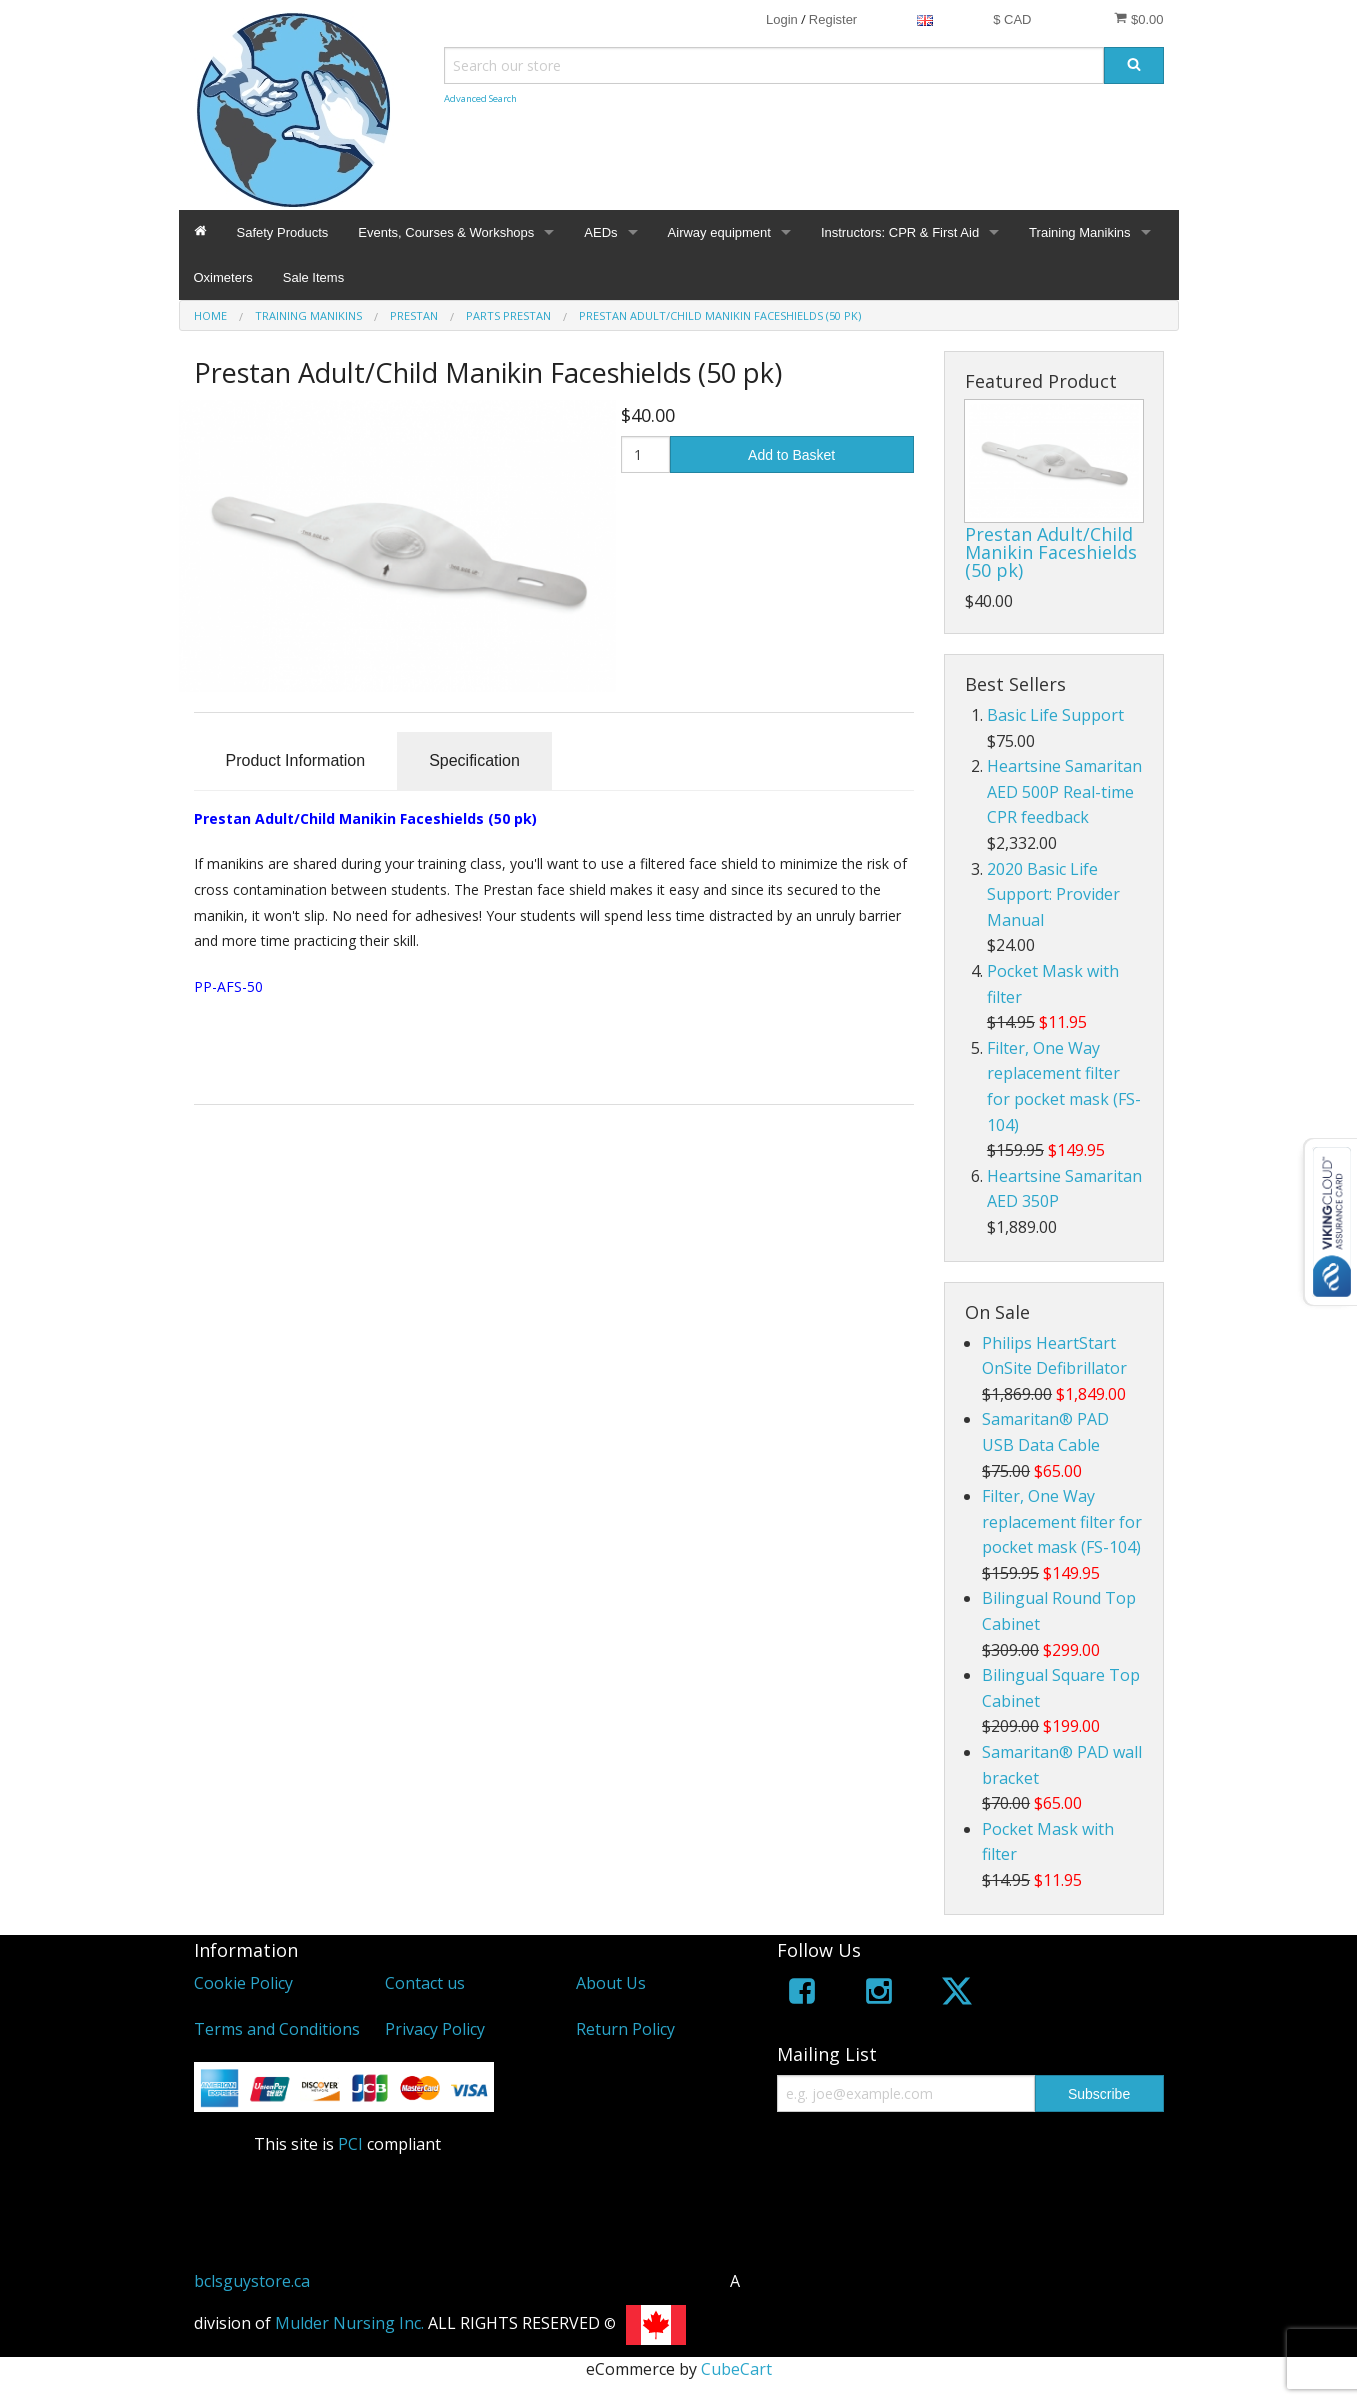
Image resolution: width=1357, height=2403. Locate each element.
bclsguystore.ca (252, 2281)
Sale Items (313, 277)
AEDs (600, 232)
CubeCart (736, 2369)
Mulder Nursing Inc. (349, 2323)
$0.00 (1138, 19)
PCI (350, 2144)
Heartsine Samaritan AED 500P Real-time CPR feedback (1064, 791)
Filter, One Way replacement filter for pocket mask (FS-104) (1062, 1521)
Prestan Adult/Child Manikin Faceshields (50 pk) (1051, 552)
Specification (474, 760)
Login (782, 19)
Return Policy (625, 2029)
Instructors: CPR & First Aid (900, 232)
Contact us (425, 1983)
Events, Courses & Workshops (446, 232)
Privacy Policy (435, 2029)
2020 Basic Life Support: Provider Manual (1053, 894)
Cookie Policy (243, 1983)
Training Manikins (1079, 232)
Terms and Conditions (277, 2029)
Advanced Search (480, 98)
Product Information (296, 760)
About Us (611, 1983)
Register (833, 19)
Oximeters (223, 277)
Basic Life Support (1055, 715)
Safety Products (283, 232)
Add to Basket (791, 455)
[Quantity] (645, 454)
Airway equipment (719, 232)
